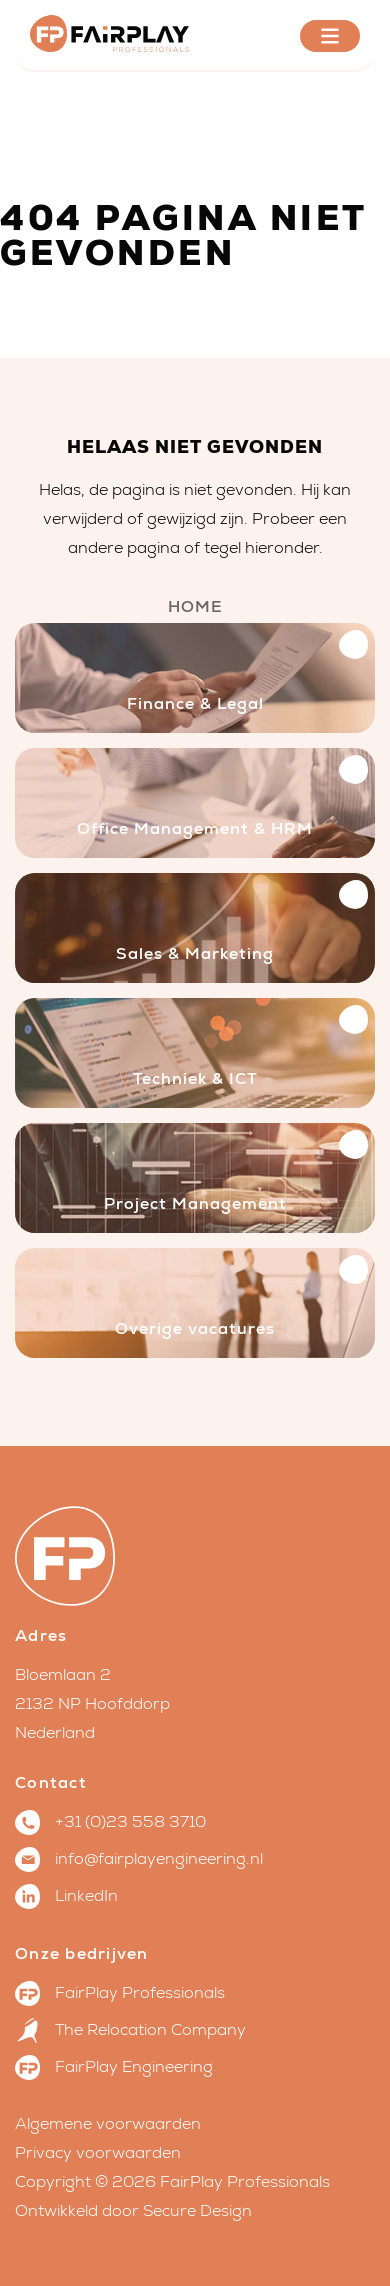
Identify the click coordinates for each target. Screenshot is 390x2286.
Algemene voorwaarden (108, 2124)
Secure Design (197, 2211)
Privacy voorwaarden (98, 2153)
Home (195, 606)
